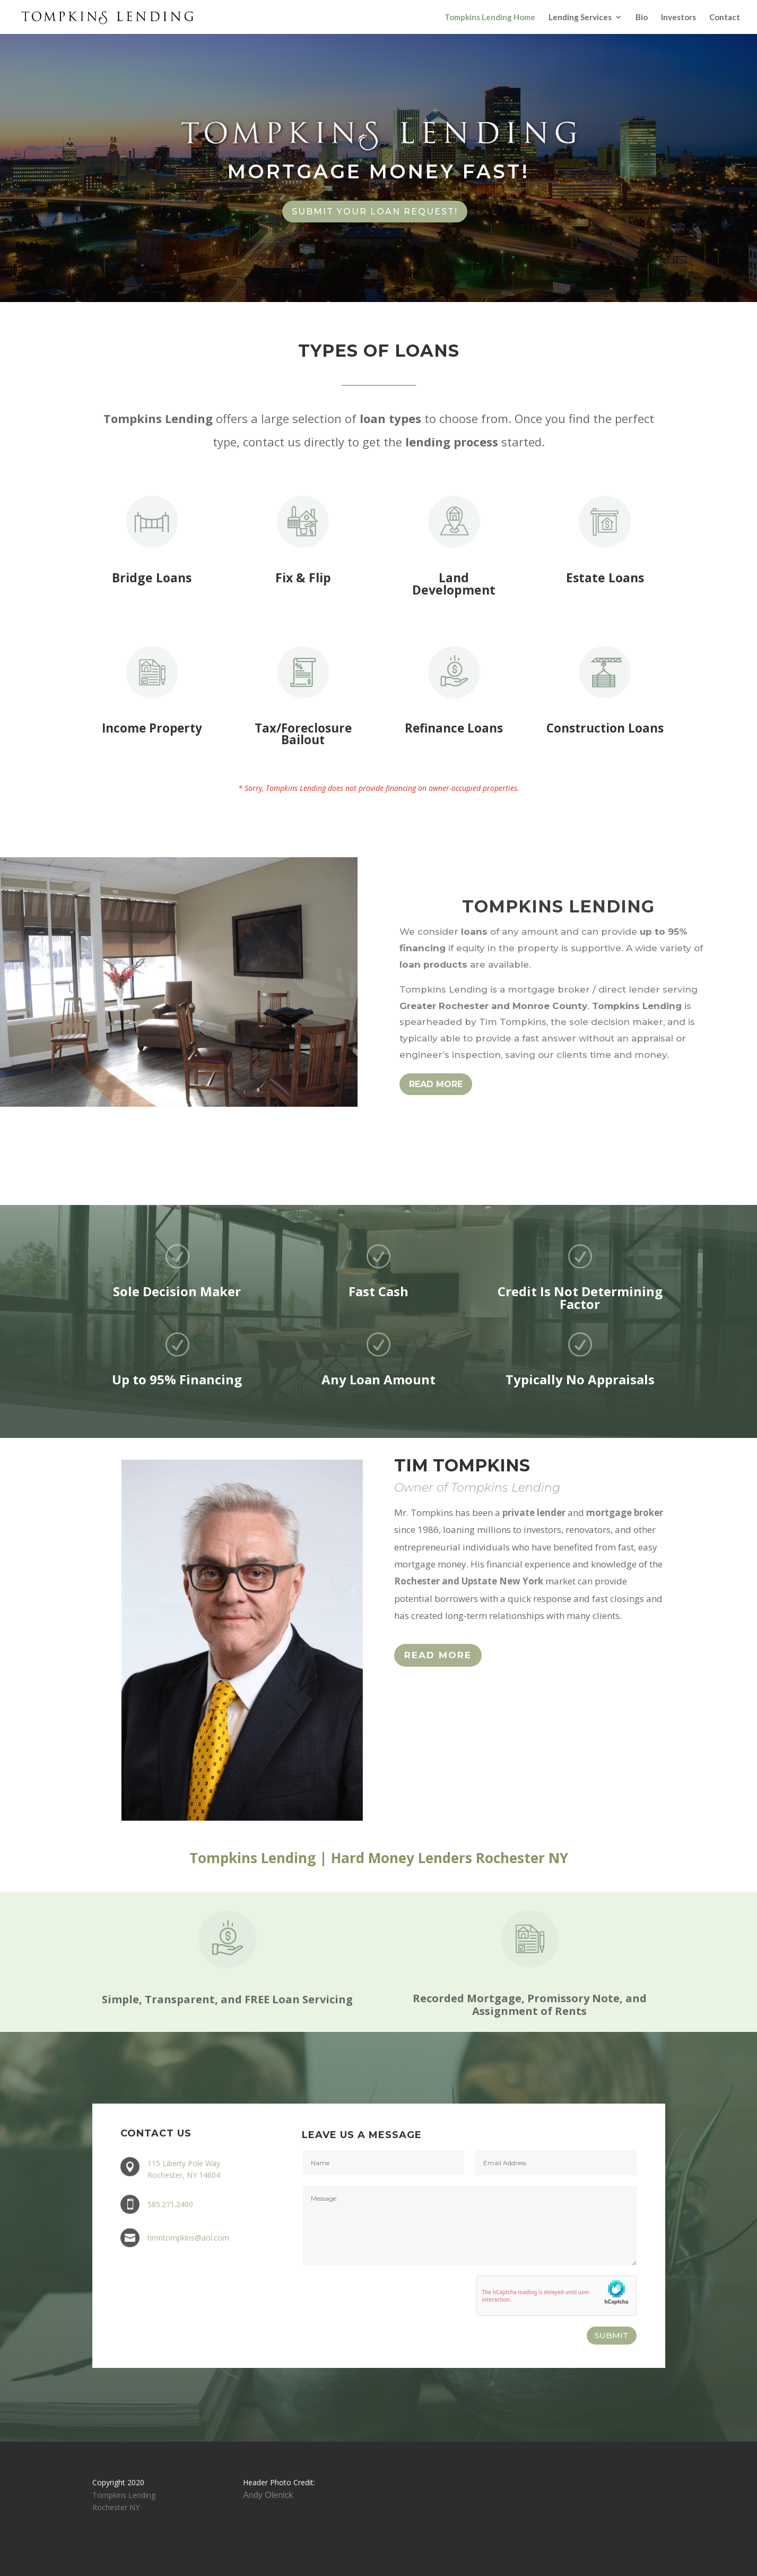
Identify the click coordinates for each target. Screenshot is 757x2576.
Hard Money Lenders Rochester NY (449, 1857)
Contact (724, 17)
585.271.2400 (170, 2204)
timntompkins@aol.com (188, 2238)
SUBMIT (612, 2335)
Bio (642, 17)
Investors (678, 17)
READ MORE (436, 1084)
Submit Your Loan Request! (375, 211)
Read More (438, 1655)
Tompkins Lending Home (490, 17)
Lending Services (580, 17)
